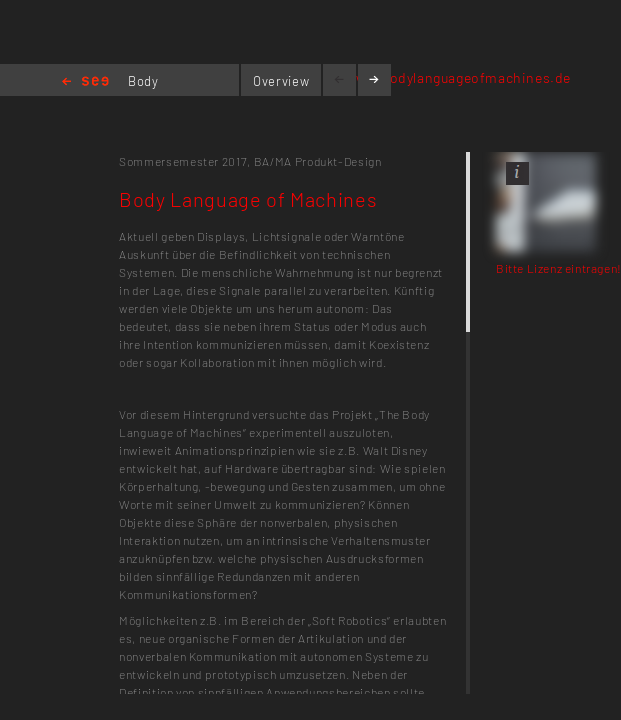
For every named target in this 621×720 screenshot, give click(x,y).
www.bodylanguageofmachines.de (458, 77)
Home (85, 82)
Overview (281, 81)
